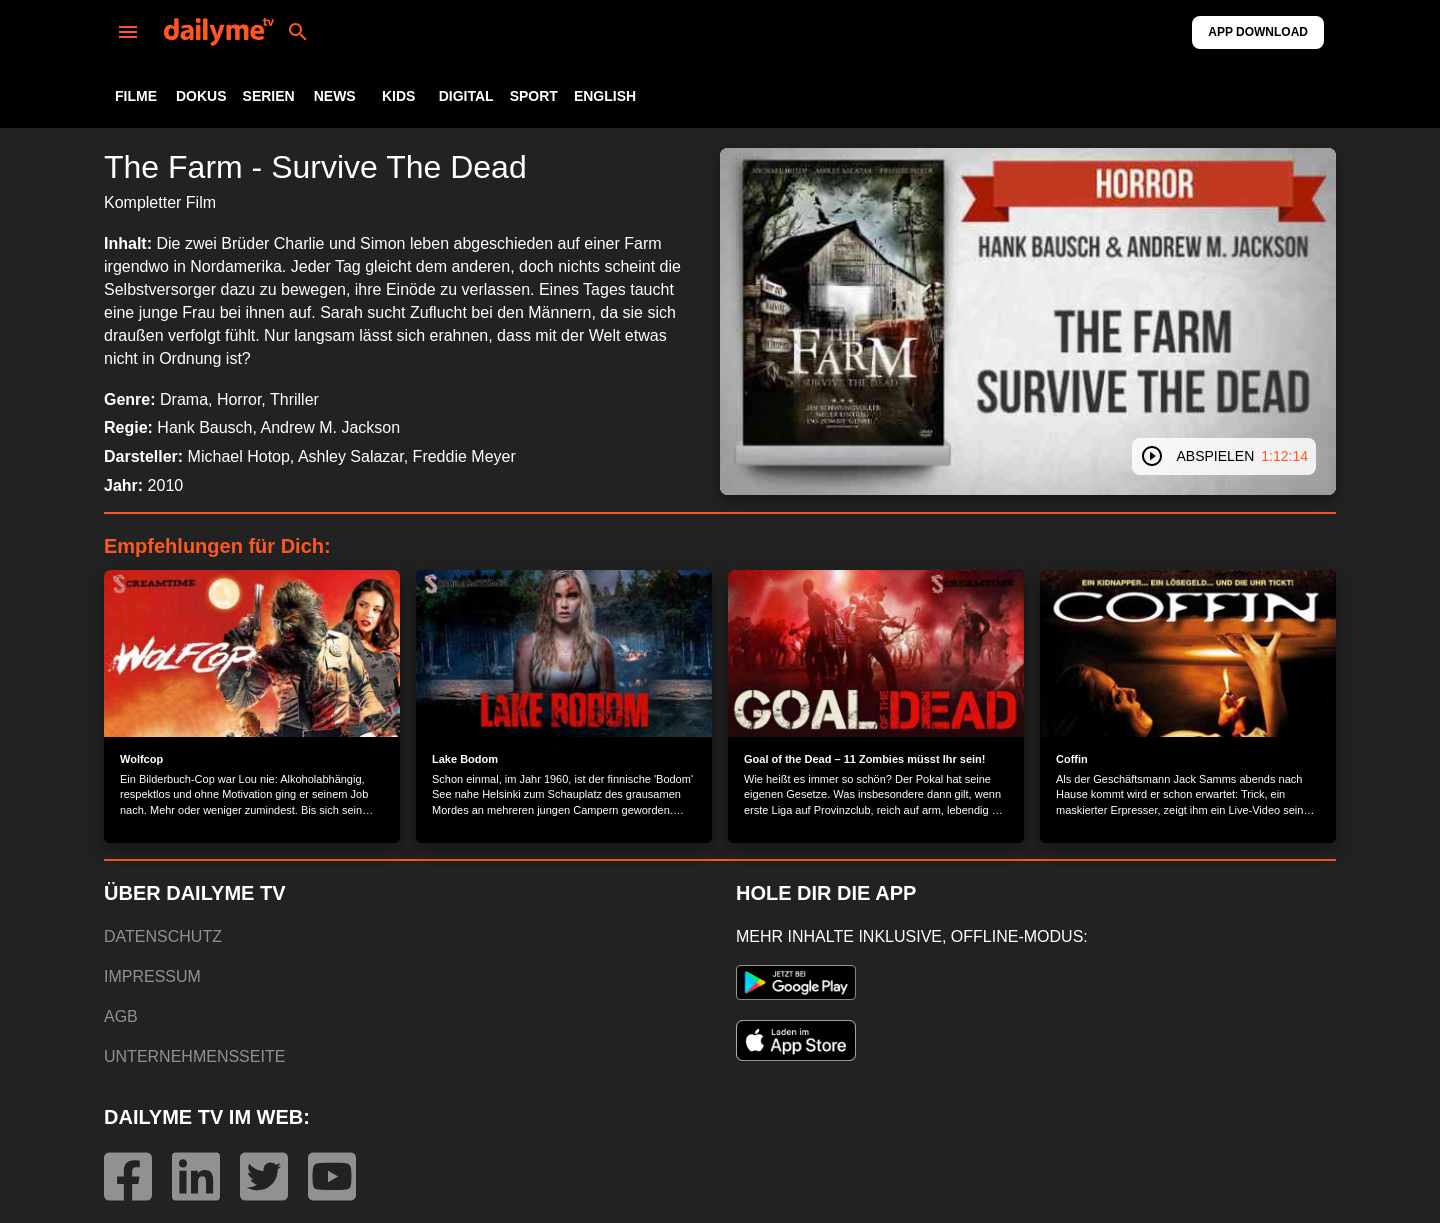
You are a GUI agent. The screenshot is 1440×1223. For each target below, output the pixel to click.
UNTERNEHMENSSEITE (194, 1056)
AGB (121, 1016)
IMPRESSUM (152, 976)
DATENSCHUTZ (163, 936)
